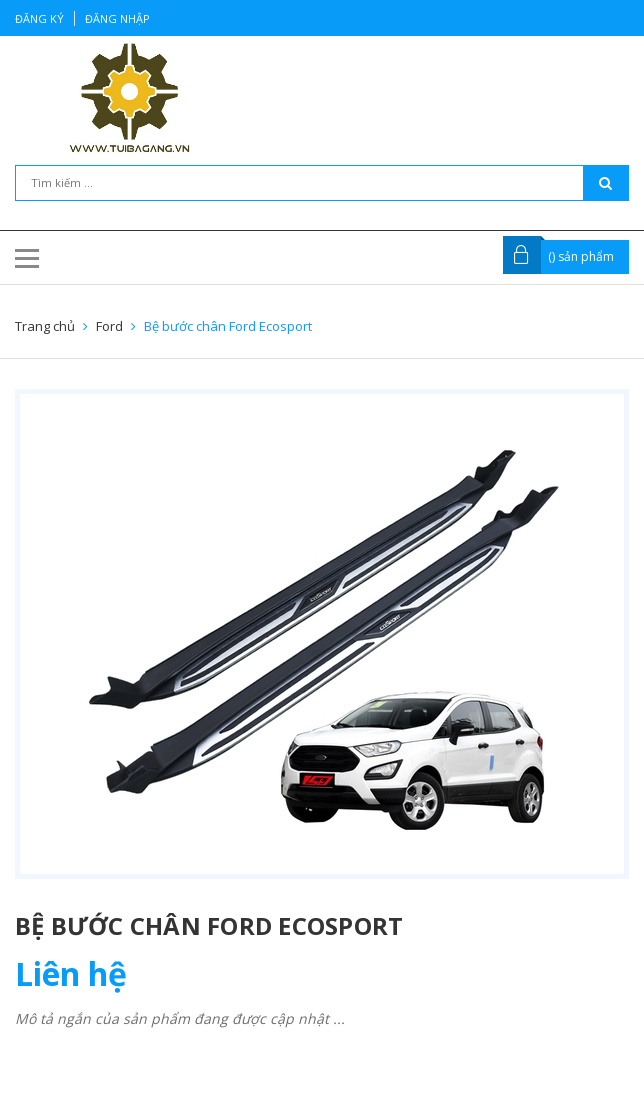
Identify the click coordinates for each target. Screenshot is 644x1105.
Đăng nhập (117, 18)
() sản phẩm (581, 256)
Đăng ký (39, 18)
